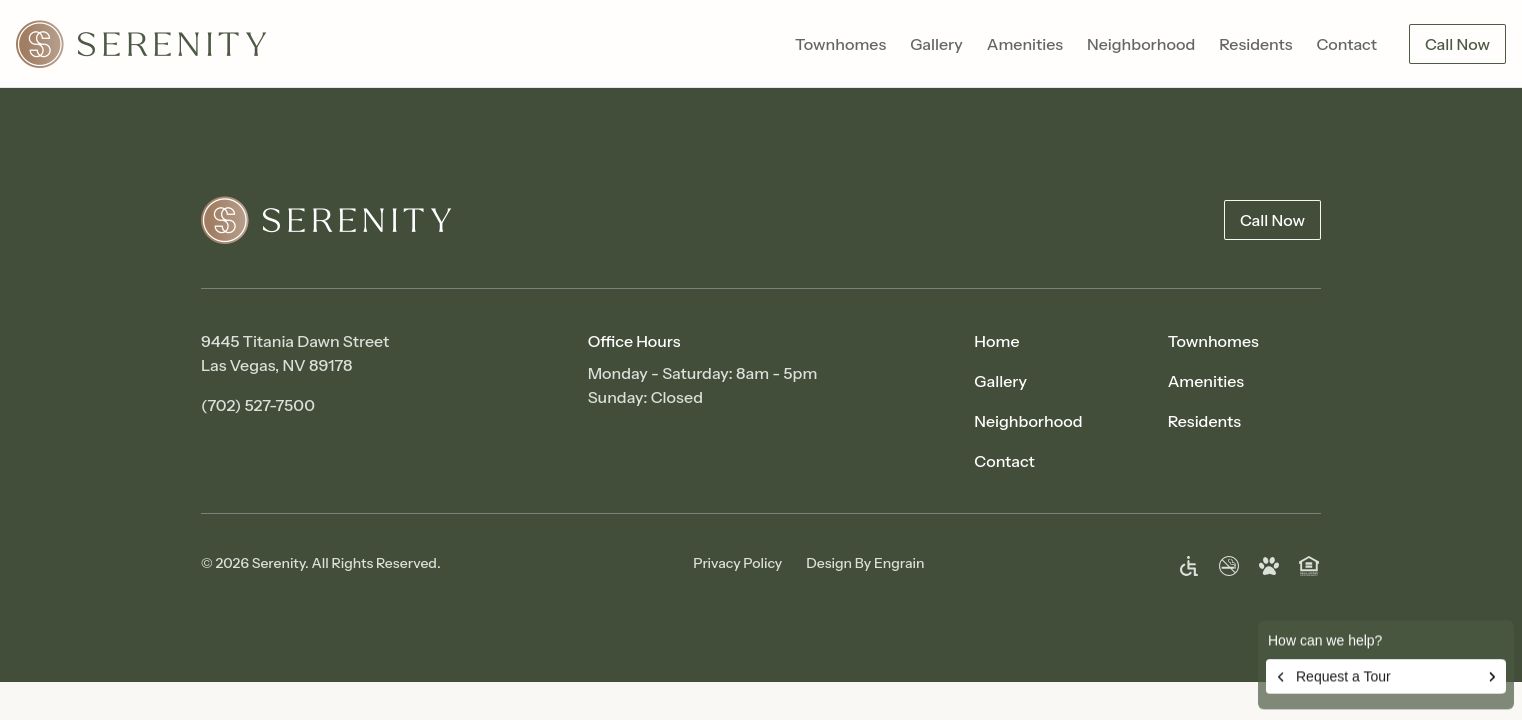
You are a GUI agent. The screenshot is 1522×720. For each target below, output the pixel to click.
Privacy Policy (737, 563)
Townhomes (840, 44)
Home (996, 341)
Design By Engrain (865, 563)
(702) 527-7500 (258, 405)
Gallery (936, 44)
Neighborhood (1141, 44)
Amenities (1025, 44)
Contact (1346, 44)
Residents (1255, 44)
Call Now (1457, 44)
